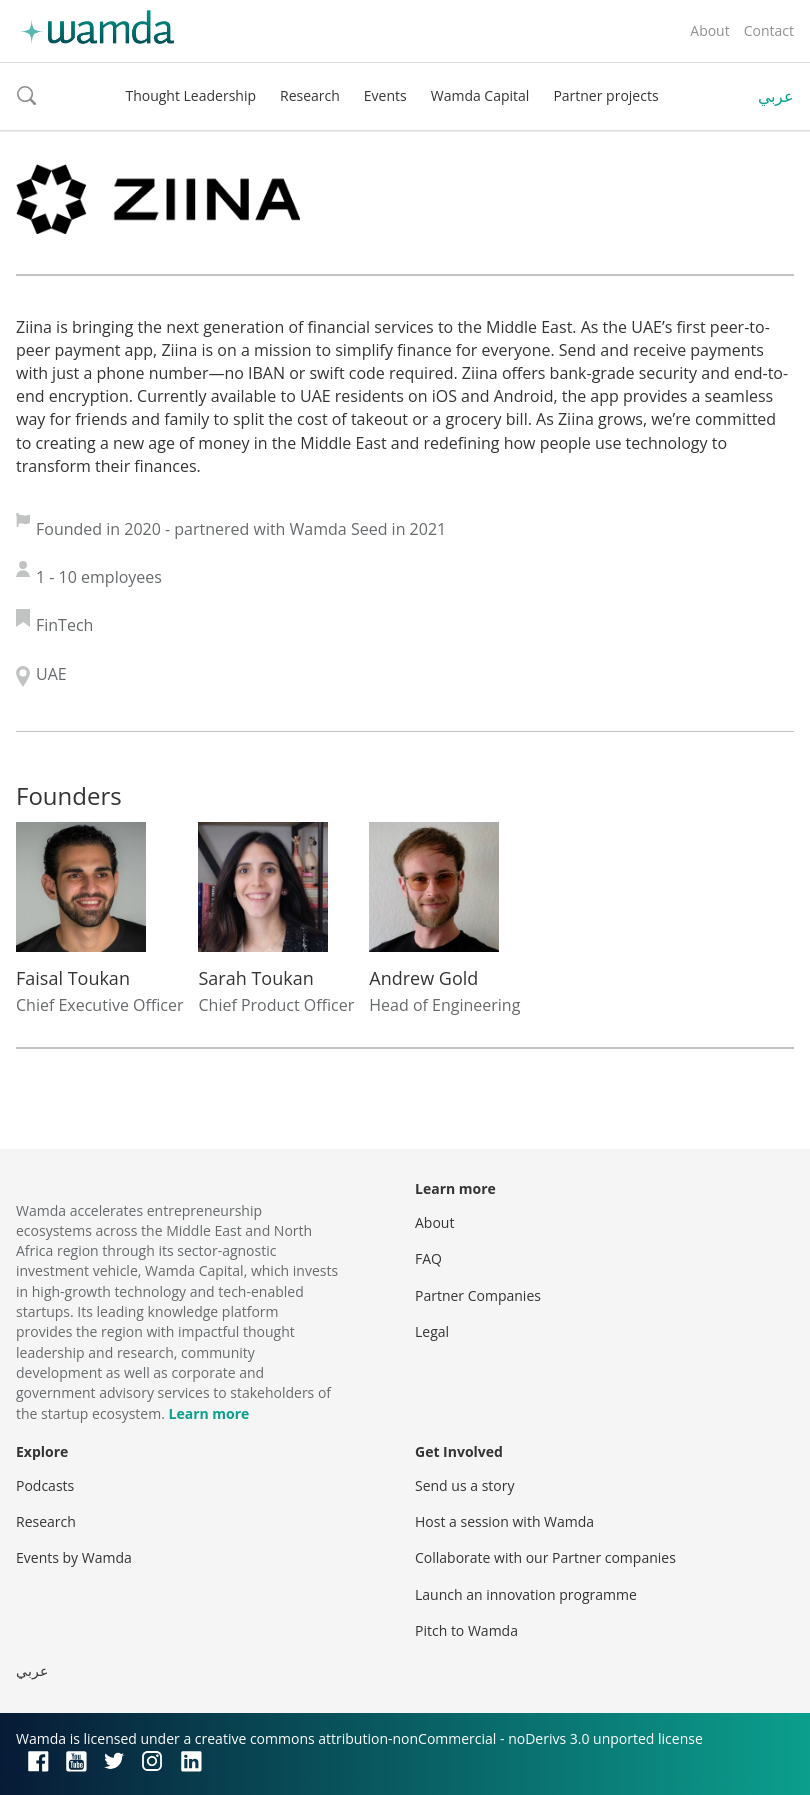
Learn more (209, 1413)
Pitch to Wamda (466, 1630)
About (709, 30)
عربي (776, 96)
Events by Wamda (74, 1557)
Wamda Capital (480, 95)
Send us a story (464, 1485)
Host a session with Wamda (504, 1521)
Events (385, 95)
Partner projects (605, 95)
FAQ (428, 1258)
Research (310, 95)
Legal (432, 1331)
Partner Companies (478, 1295)
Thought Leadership (190, 95)
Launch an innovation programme (526, 1594)
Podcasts (45, 1485)
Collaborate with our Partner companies (545, 1557)
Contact (769, 30)
